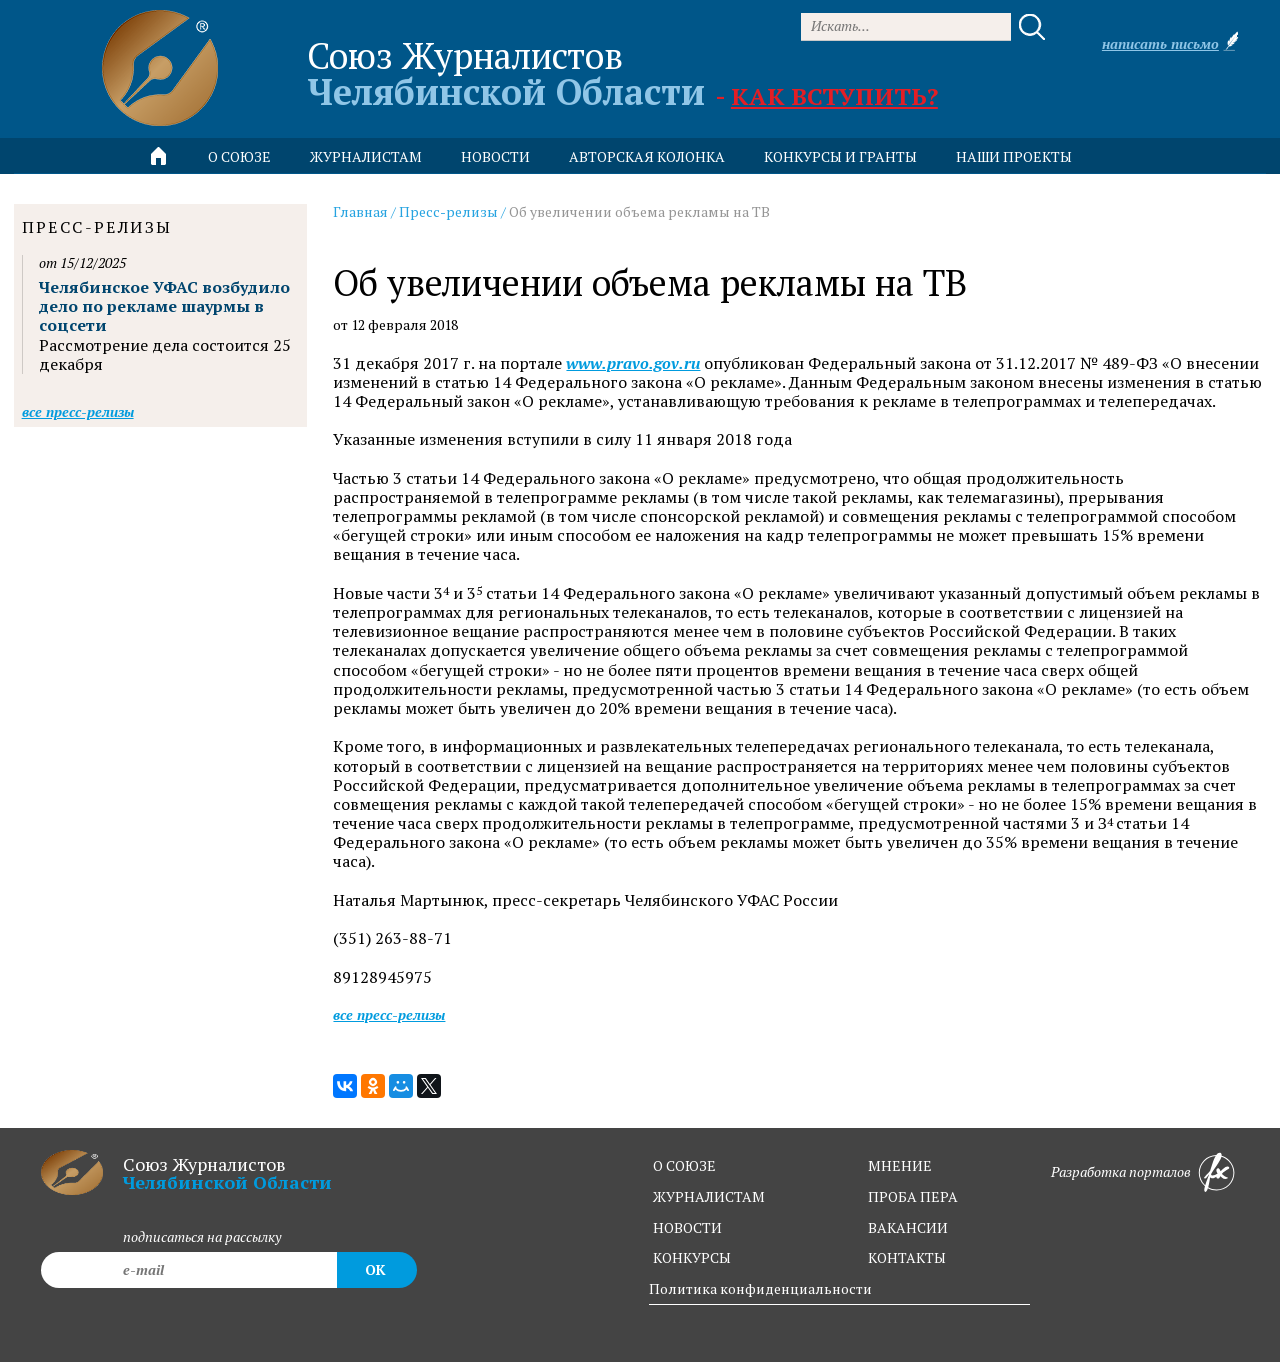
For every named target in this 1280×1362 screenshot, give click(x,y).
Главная (360, 211)
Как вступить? (834, 96)
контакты (907, 1257)
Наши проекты (1014, 156)
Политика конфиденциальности (760, 1288)
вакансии (908, 1227)
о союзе (684, 1165)
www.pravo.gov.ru (633, 363)
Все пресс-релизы (389, 1014)
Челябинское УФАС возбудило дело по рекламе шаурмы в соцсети (164, 306)
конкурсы (692, 1257)
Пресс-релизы (448, 211)
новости (495, 156)
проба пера (913, 1196)
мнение (900, 1165)
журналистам (709, 1196)
